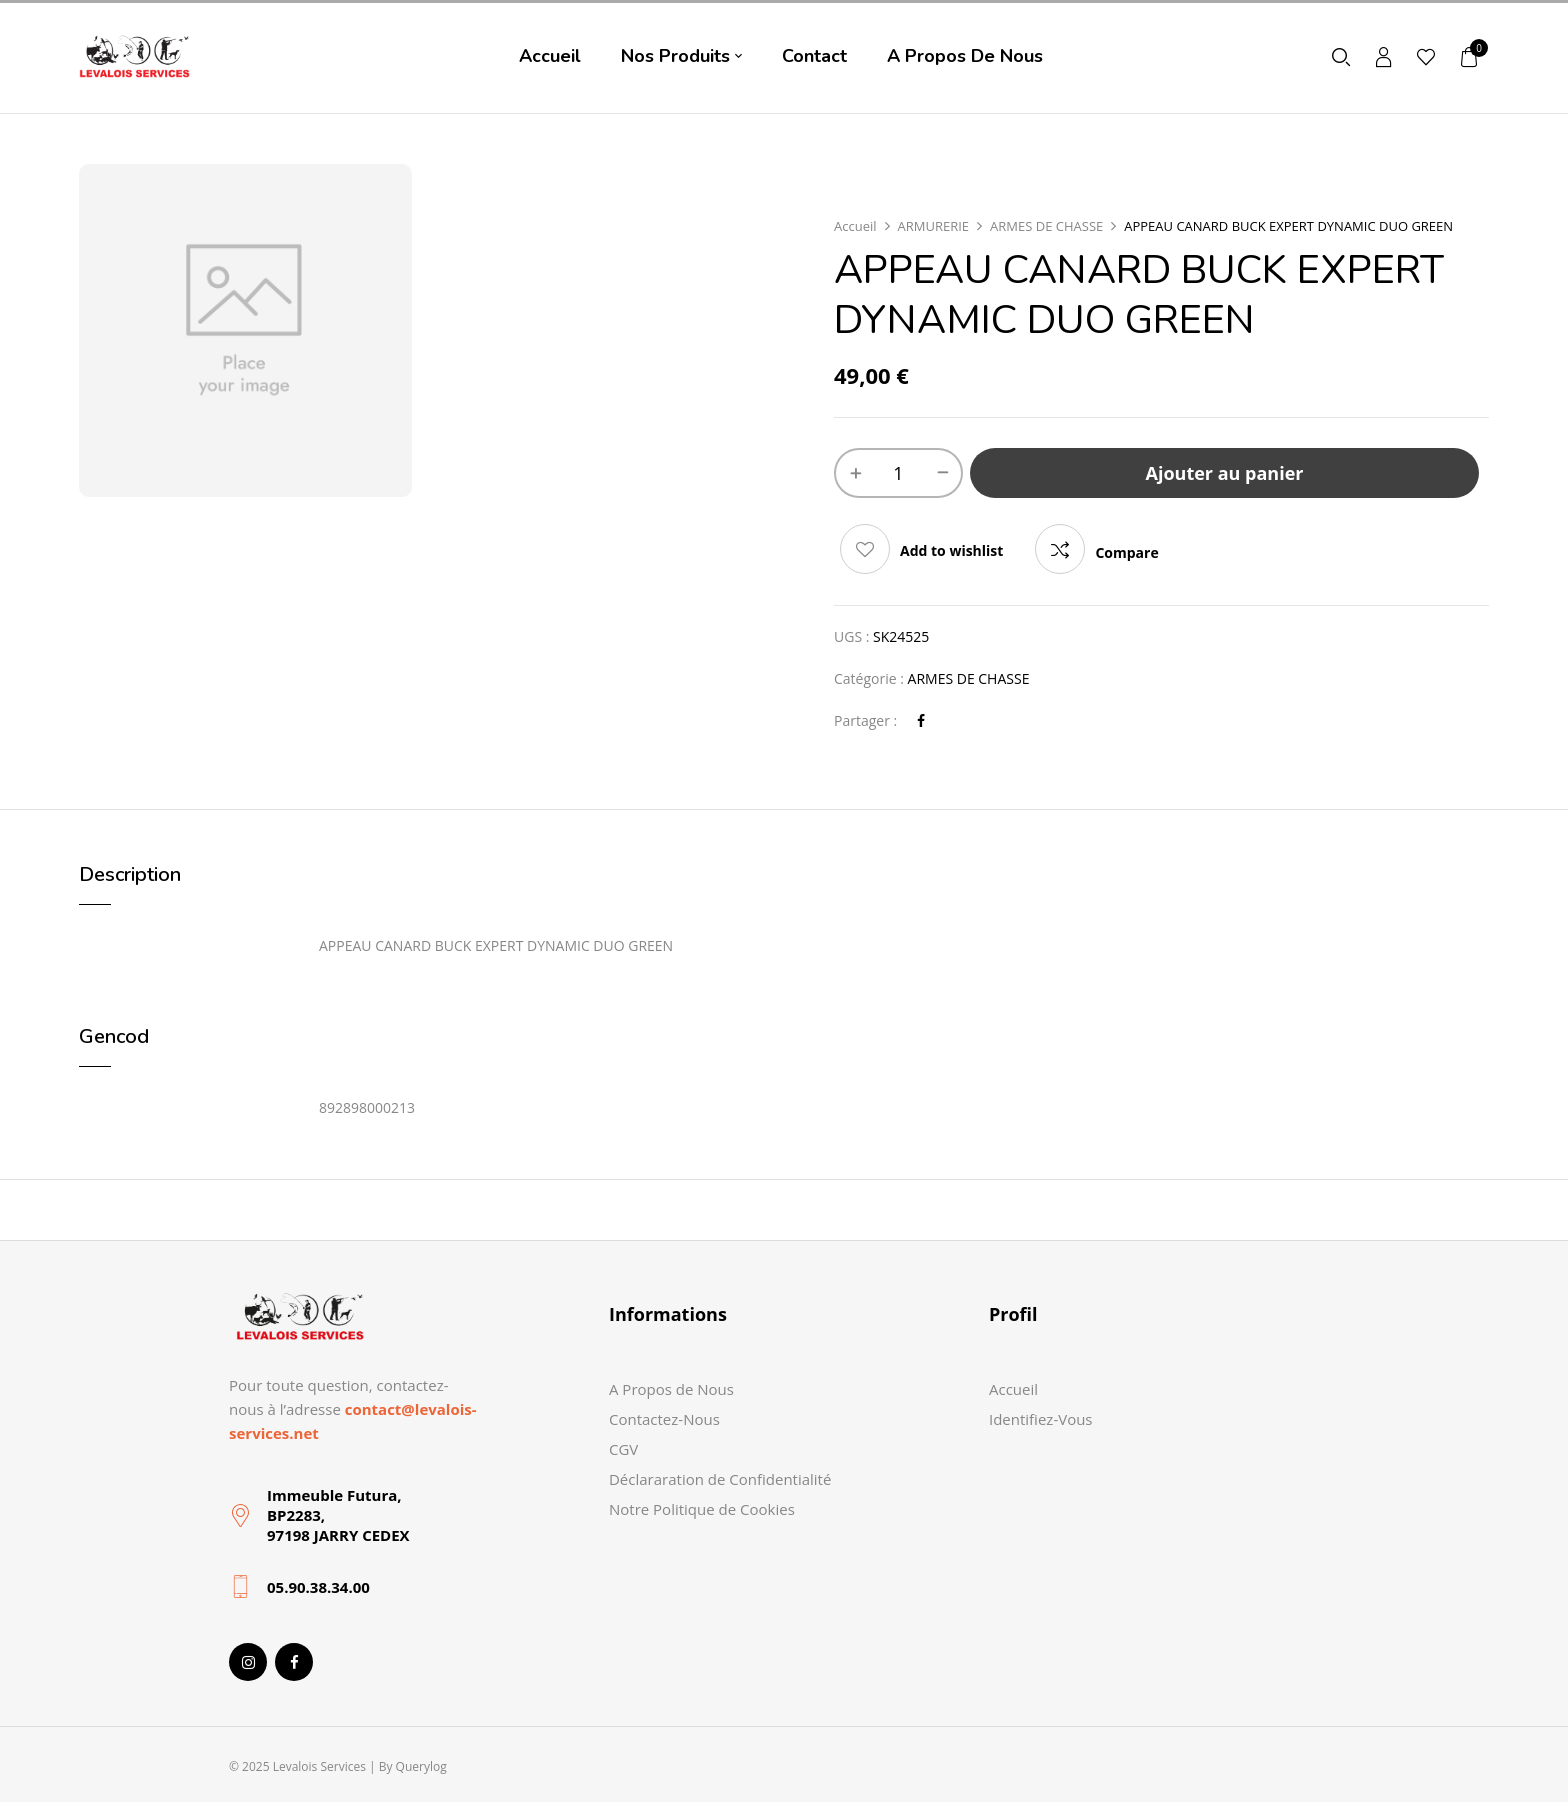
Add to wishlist (951, 550)
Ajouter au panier (1225, 473)
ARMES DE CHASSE (1046, 226)
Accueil (855, 226)
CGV (623, 1449)
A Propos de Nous (671, 1389)
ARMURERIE (934, 226)
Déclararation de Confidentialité (720, 1479)
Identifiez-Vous (1041, 1419)
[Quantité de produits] (898, 473)
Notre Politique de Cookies (702, 1509)
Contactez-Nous (664, 1419)
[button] (1470, 56)
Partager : (865, 720)
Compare (1126, 552)
